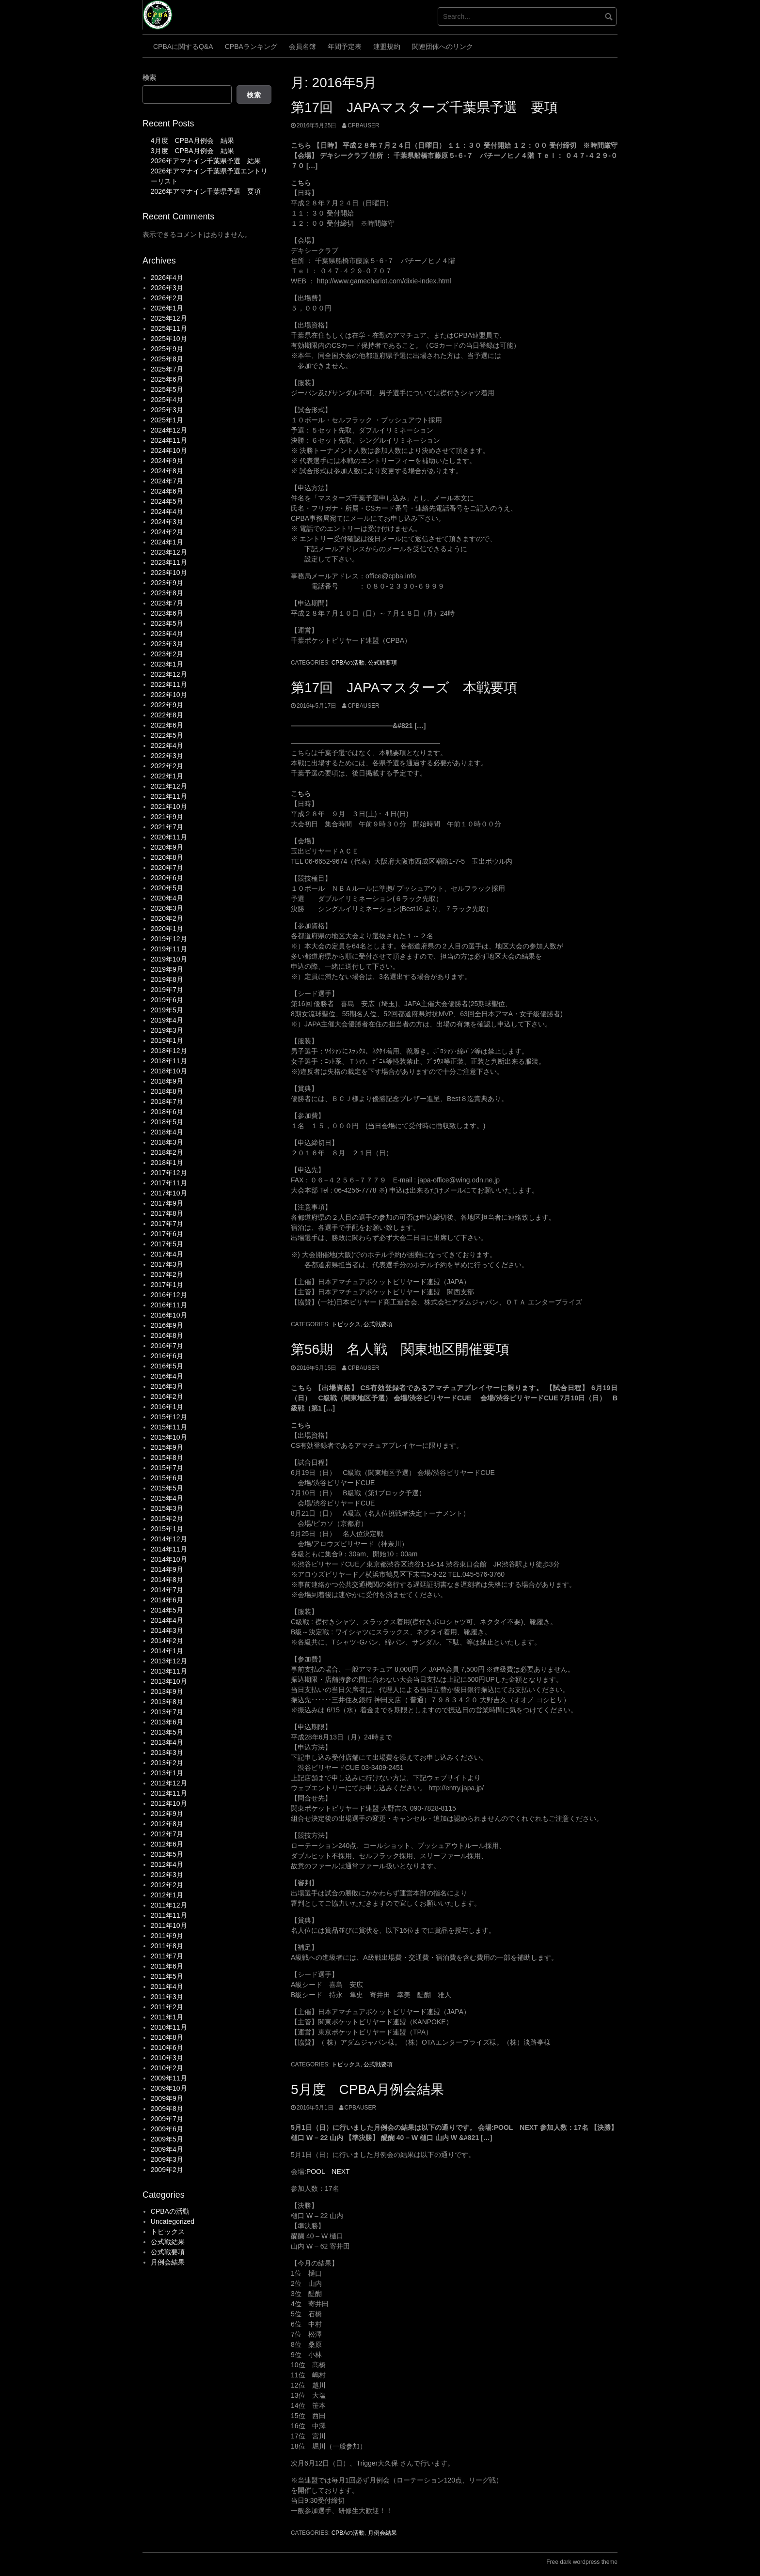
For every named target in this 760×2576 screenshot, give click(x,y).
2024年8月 (167, 471)
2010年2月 (167, 2068)
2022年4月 (167, 745)
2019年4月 (167, 1020)
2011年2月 (167, 2007)
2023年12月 (169, 552)
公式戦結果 (168, 2242)
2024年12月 (169, 430)
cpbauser (363, 125)
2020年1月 (167, 928)
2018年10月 (169, 1071)
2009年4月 (167, 2149)
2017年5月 (167, 1244)
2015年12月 (169, 1417)
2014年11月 (169, 1549)
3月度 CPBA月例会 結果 (192, 151)
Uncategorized (172, 2221)
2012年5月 (167, 1854)
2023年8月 (167, 593)
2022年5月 (167, 735)
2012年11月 (169, 1793)
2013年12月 (169, 1661)
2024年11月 (169, 440)
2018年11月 (169, 1061)
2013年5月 (167, 1732)
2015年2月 (167, 1518)
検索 (149, 77)
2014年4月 (167, 1620)
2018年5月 (167, 1122)
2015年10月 (169, 1437)
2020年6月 (167, 878)
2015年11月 (169, 1427)
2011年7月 (167, 1956)
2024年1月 (167, 542)
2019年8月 (167, 979)
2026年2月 (167, 298)
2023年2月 (167, 654)
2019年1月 (167, 1040)
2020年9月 (167, 847)
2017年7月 (167, 1223)
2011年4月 (167, 1986)
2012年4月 (167, 1864)
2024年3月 (167, 522)
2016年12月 (169, 1295)
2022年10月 (169, 694)
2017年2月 (167, 1274)
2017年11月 (169, 1183)
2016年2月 (167, 1396)
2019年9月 (167, 969)
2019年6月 (167, 1000)
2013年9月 (167, 1691)
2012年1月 (167, 1895)
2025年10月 (169, 338)
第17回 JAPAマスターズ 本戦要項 (404, 687)
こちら (301, 182)
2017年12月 (169, 1173)
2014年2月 (167, 1641)
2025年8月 (167, 359)
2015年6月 (167, 1478)
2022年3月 (167, 756)
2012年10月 (169, 1803)
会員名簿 (302, 46)
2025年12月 (169, 318)
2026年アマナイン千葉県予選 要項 (206, 191)
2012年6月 (167, 1844)
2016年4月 (167, 1376)
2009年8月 (167, 2108)
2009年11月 (169, 2078)
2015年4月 (167, 1498)
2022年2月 (167, 766)
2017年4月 (167, 1254)
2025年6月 (167, 379)
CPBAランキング (251, 46)
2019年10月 (169, 959)
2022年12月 (169, 674)
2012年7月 (167, 1834)
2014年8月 (167, 1579)
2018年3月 (167, 1142)
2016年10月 (169, 1315)
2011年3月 (167, 1997)
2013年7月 (167, 1712)
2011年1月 (167, 2017)
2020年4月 (167, 898)
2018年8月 (167, 1091)
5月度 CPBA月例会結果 (367, 2089)
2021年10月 (169, 806)
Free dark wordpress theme (582, 2562)
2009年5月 (167, 2139)
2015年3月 (167, 1508)
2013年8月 (167, 1702)
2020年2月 (167, 918)
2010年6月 (167, 2047)
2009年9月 (167, 2098)
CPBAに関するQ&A (183, 46)
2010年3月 (167, 2058)
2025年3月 (167, 410)
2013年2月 (167, 1763)
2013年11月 (169, 1671)
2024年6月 (167, 491)
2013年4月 (167, 1742)
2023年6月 (167, 613)
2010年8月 (167, 2037)
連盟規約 (386, 46)
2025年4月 (167, 399)
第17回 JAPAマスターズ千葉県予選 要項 (424, 107)
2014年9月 (167, 1569)
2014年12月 (169, 1539)
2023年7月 (167, 603)
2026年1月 (167, 308)
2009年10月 (169, 2088)
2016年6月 (167, 1356)
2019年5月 (167, 1010)
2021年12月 (169, 786)
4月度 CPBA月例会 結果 (192, 140)
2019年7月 (167, 989)
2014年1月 (167, 1651)
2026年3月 (167, 288)
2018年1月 (167, 1162)
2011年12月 (169, 1905)
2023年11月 (169, 562)
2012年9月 (167, 1813)
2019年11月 (169, 949)
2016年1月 (167, 1407)
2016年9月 (167, 1325)
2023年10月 (169, 572)
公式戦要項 (382, 662)
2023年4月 (167, 633)
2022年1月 (167, 776)
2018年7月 (167, 1101)
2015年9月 (167, 1447)
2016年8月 (167, 1335)
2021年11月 (169, 796)
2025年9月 (167, 349)
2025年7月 (167, 369)
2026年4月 (167, 277)
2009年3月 (167, 2159)
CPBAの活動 (348, 662)
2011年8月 (167, 1946)
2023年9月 (167, 583)
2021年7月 (167, 827)
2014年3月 (167, 1630)
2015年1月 (167, 1529)
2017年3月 (167, 1264)
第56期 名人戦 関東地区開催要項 (400, 1349)
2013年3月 (167, 1752)
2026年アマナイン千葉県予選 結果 (206, 161)
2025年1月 (167, 420)
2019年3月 (167, 1030)
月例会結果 (382, 2532)
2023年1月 (167, 664)
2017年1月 (167, 1284)
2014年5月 (167, 1610)
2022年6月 (167, 725)
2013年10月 (169, 1681)
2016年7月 (167, 1346)
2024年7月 (167, 481)
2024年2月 (167, 532)
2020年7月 (167, 867)
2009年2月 (167, 2169)
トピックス (346, 1324)
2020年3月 (167, 908)
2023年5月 (167, 623)
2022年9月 (167, 705)
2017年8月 (167, 1213)
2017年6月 (167, 1234)
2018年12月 (169, 1051)
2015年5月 (167, 1488)
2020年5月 (167, 888)
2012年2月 (167, 1885)
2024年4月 (167, 511)
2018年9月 (167, 1081)
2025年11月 (169, 328)
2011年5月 (167, 1976)
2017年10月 (169, 1193)
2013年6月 (167, 1722)
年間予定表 (345, 46)
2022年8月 (167, 715)
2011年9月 (167, 1936)
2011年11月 (169, 1915)
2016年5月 (167, 1366)
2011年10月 (169, 1925)
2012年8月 (167, 1824)
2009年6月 (167, 2129)
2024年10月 (169, 450)
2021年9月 (167, 817)
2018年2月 (167, 1152)
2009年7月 (167, 2119)
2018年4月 (167, 1132)
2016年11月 (169, 1305)
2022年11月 (169, 684)
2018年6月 (167, 1112)
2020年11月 (169, 837)
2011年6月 (167, 1966)
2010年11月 (169, 2027)
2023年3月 (167, 644)
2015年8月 (167, 1457)
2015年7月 (167, 1468)
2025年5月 (167, 389)
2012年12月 (169, 1783)
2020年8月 (167, 857)
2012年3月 (167, 1874)
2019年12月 (169, 939)
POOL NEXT (328, 2171)
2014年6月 (167, 1600)
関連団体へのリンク (442, 46)
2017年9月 (167, 1203)
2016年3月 (167, 1386)
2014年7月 (167, 1590)
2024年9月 (167, 461)
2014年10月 (169, 1559)
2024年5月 (167, 501)
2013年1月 (167, 1773)
